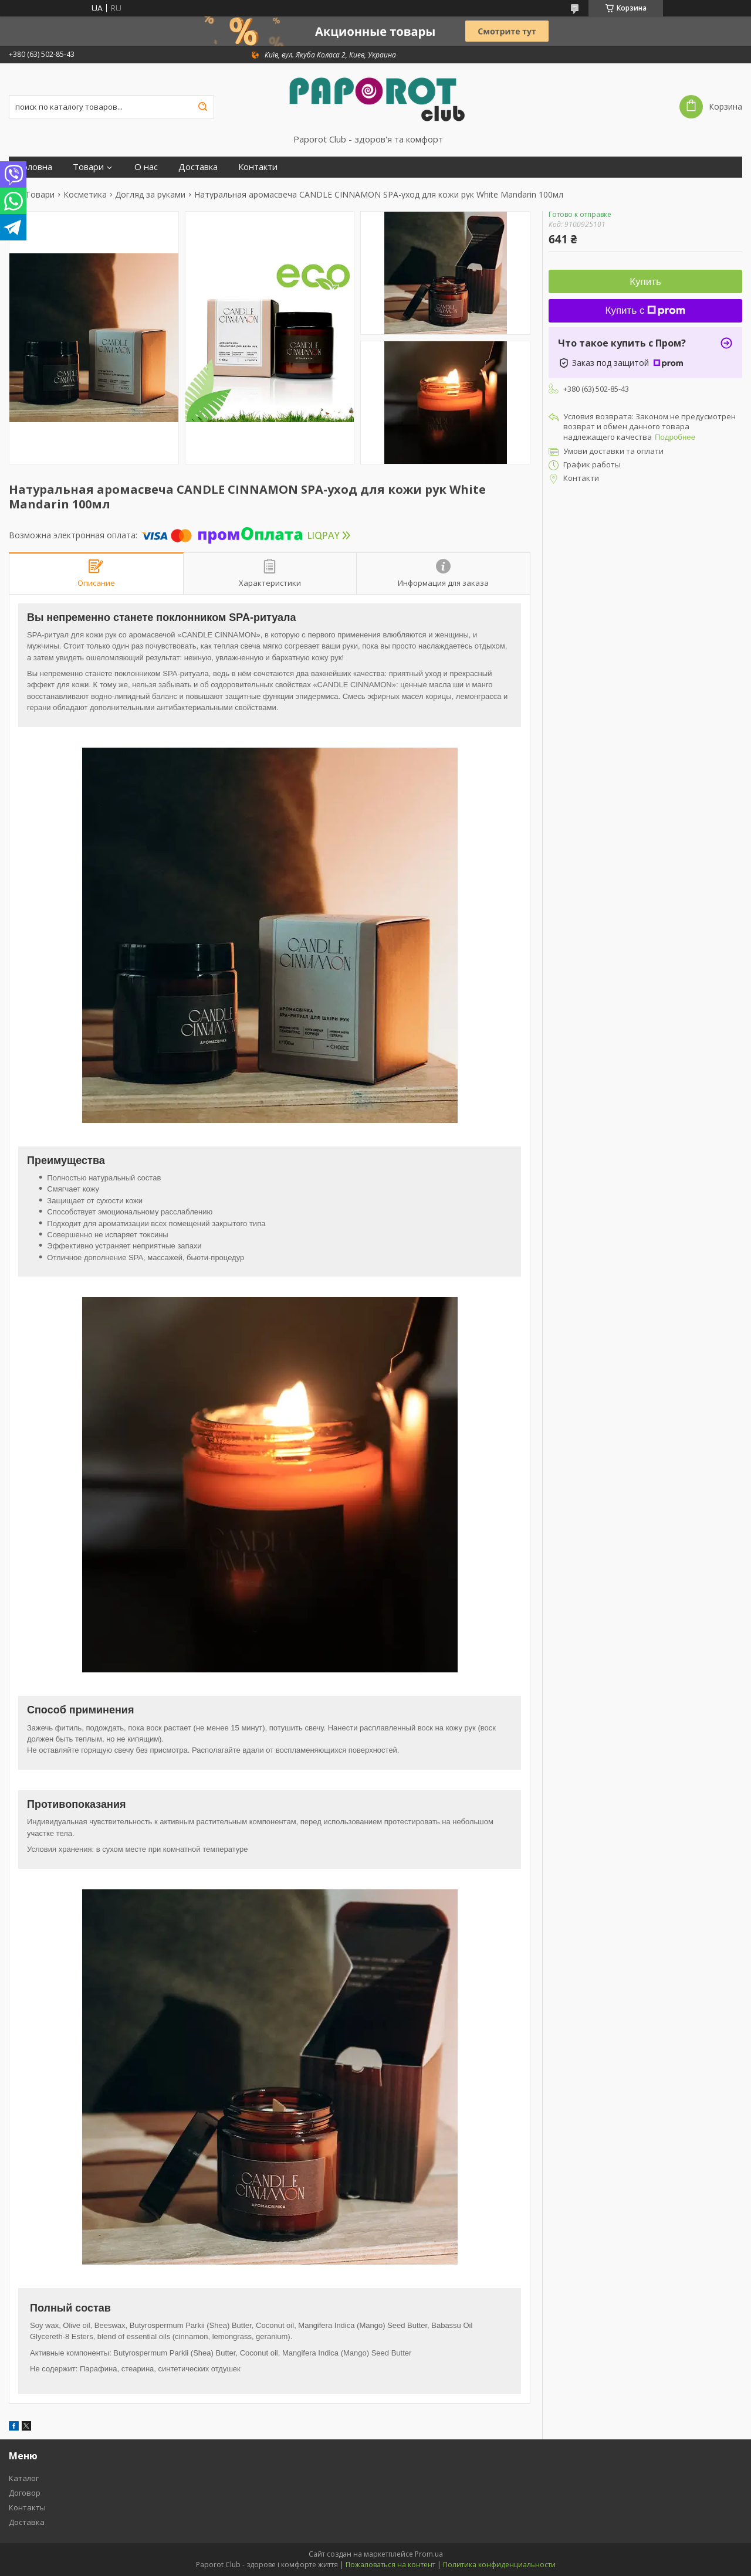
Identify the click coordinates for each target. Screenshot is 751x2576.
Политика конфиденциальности (499, 2565)
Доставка (198, 166)
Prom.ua (429, 2554)
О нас (146, 166)
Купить (645, 281)
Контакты (27, 2507)
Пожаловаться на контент (390, 2565)
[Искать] (202, 106)
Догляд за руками (150, 194)
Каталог (24, 2478)
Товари (88, 166)
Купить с (645, 310)
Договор (24, 2492)
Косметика (85, 194)
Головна (35, 166)
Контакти (258, 166)
